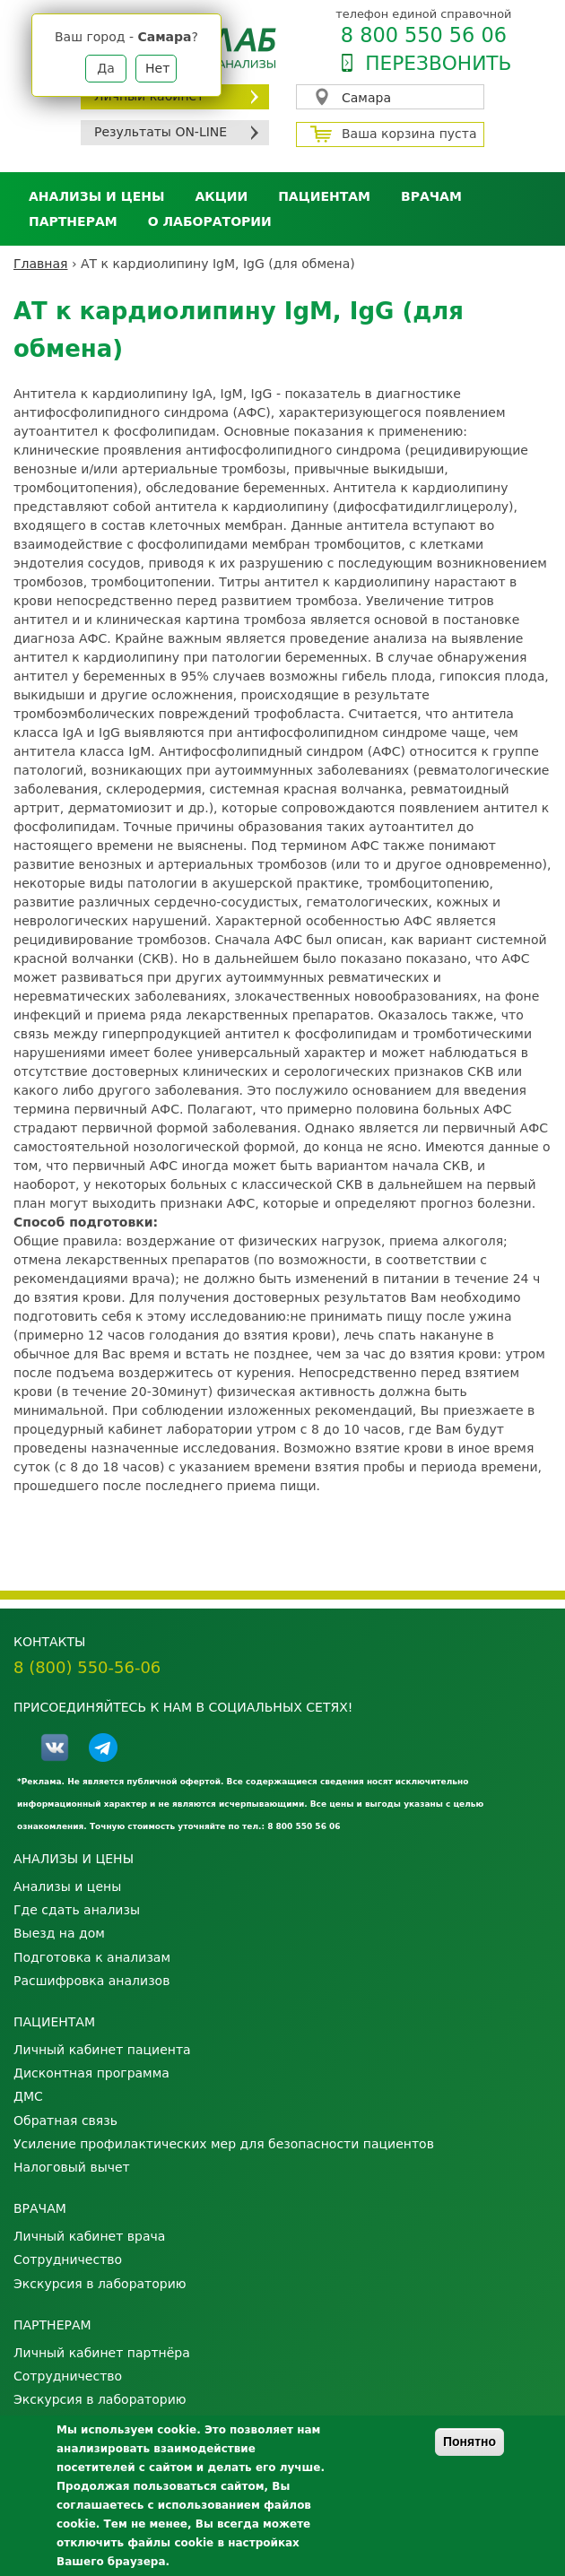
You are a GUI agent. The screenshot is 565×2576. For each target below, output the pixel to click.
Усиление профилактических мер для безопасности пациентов (223, 2144)
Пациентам (324, 196)
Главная (40, 263)
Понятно (469, 2441)
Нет (157, 68)
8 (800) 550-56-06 (87, 1667)
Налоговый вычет (71, 2167)
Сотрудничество (67, 2259)
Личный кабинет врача (89, 2236)
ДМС (28, 2096)
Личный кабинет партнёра (101, 2353)
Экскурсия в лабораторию (100, 2284)
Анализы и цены (96, 196)
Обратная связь (65, 2120)
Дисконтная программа (91, 2073)
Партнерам (73, 221)
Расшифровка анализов (91, 1980)
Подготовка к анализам (91, 1957)
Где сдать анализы (76, 1910)
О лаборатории (210, 221)
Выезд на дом (59, 1933)
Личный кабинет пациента (102, 2050)
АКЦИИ (221, 196)
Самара (366, 98)
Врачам (431, 196)
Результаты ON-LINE (160, 132)
